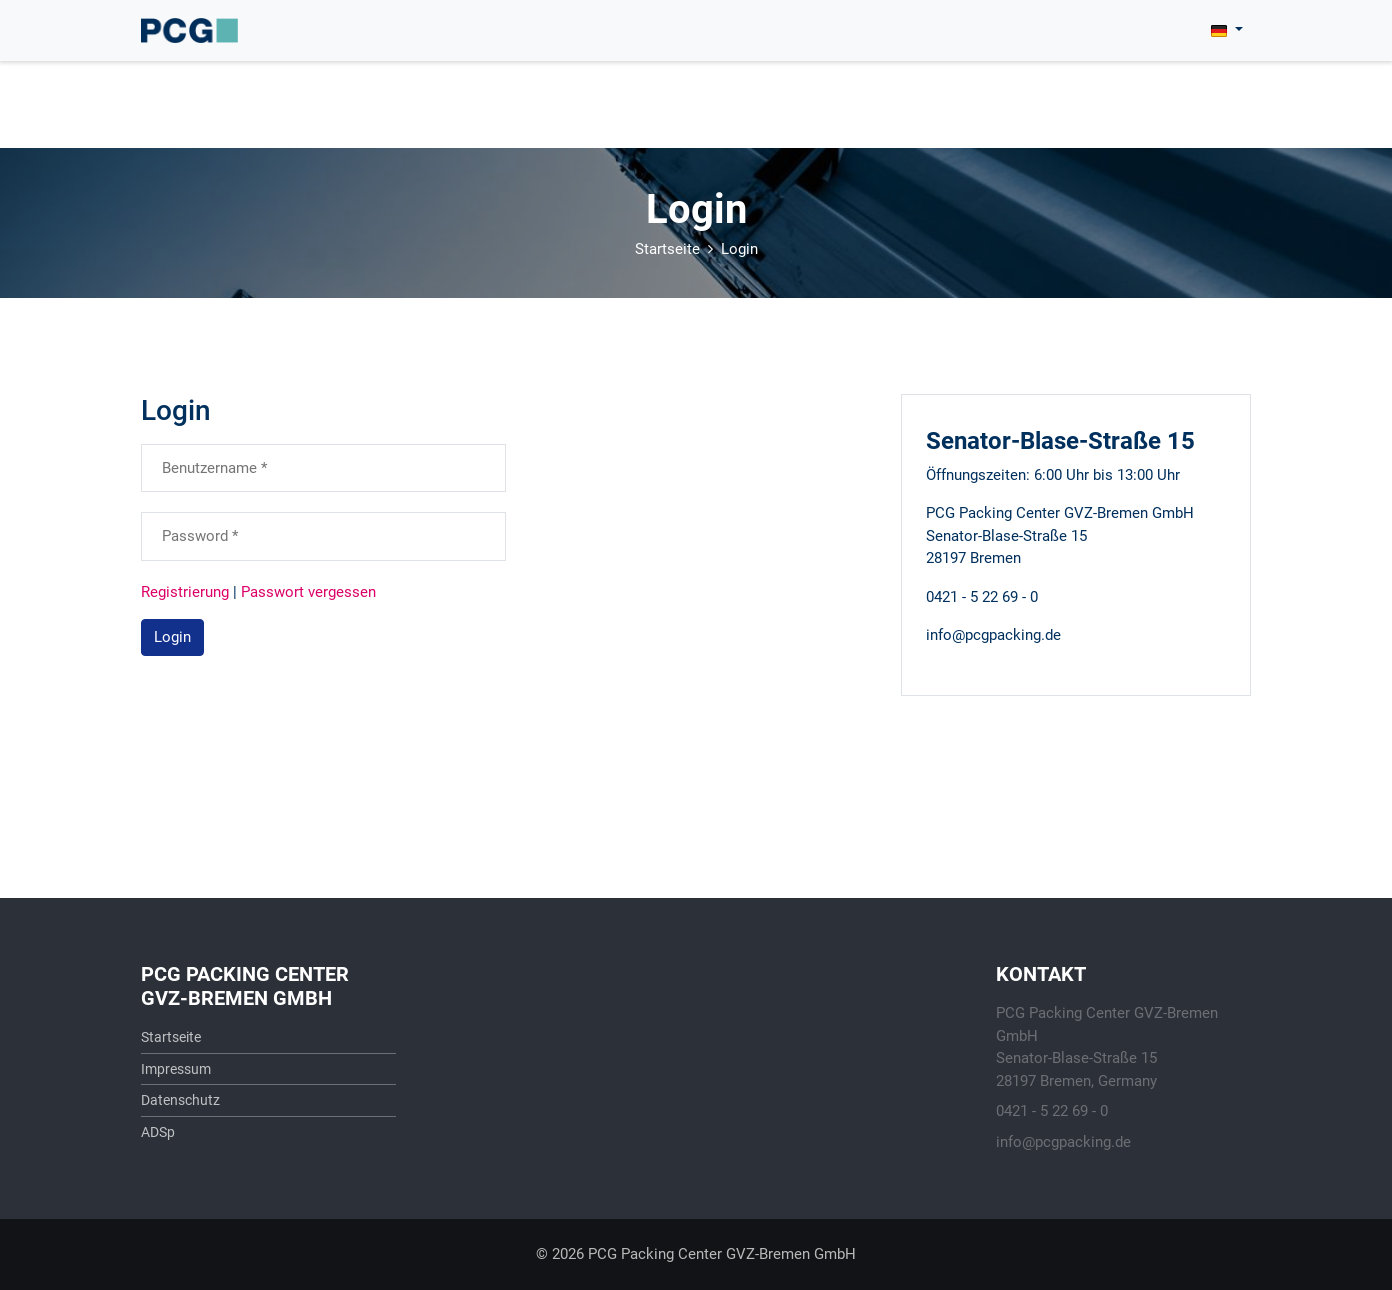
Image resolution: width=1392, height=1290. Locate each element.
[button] (1227, 30)
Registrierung (185, 592)
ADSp (158, 1132)
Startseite (667, 249)
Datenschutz (180, 1100)
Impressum (176, 1069)
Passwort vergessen (308, 592)
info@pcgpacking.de (1063, 1142)
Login (739, 249)
